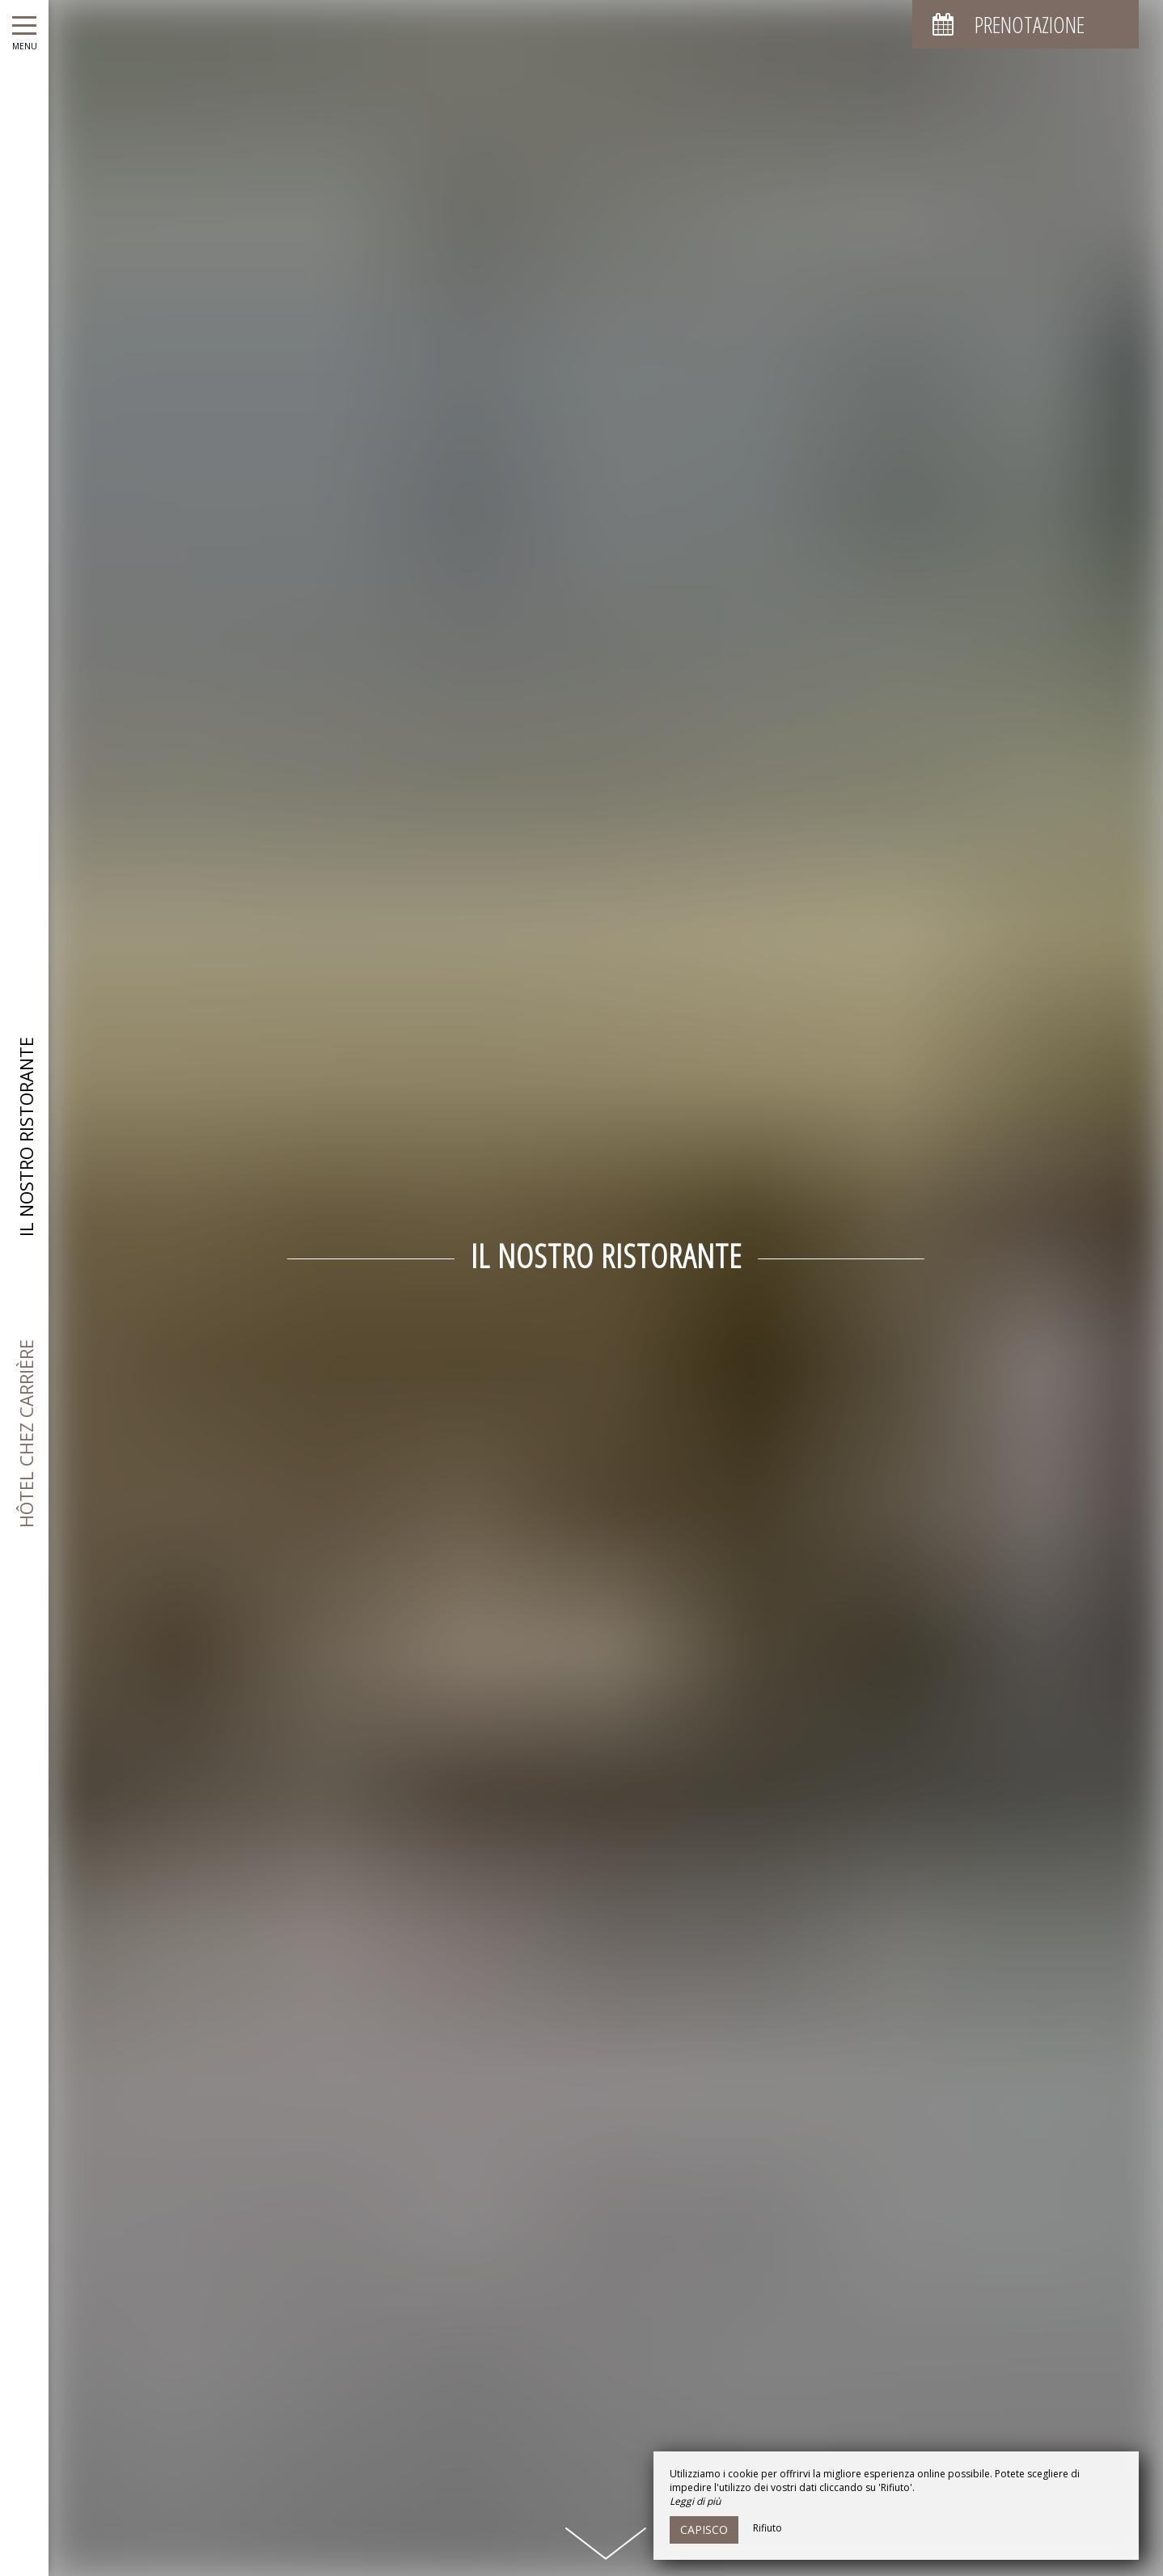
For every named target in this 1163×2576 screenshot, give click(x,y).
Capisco (704, 2529)
